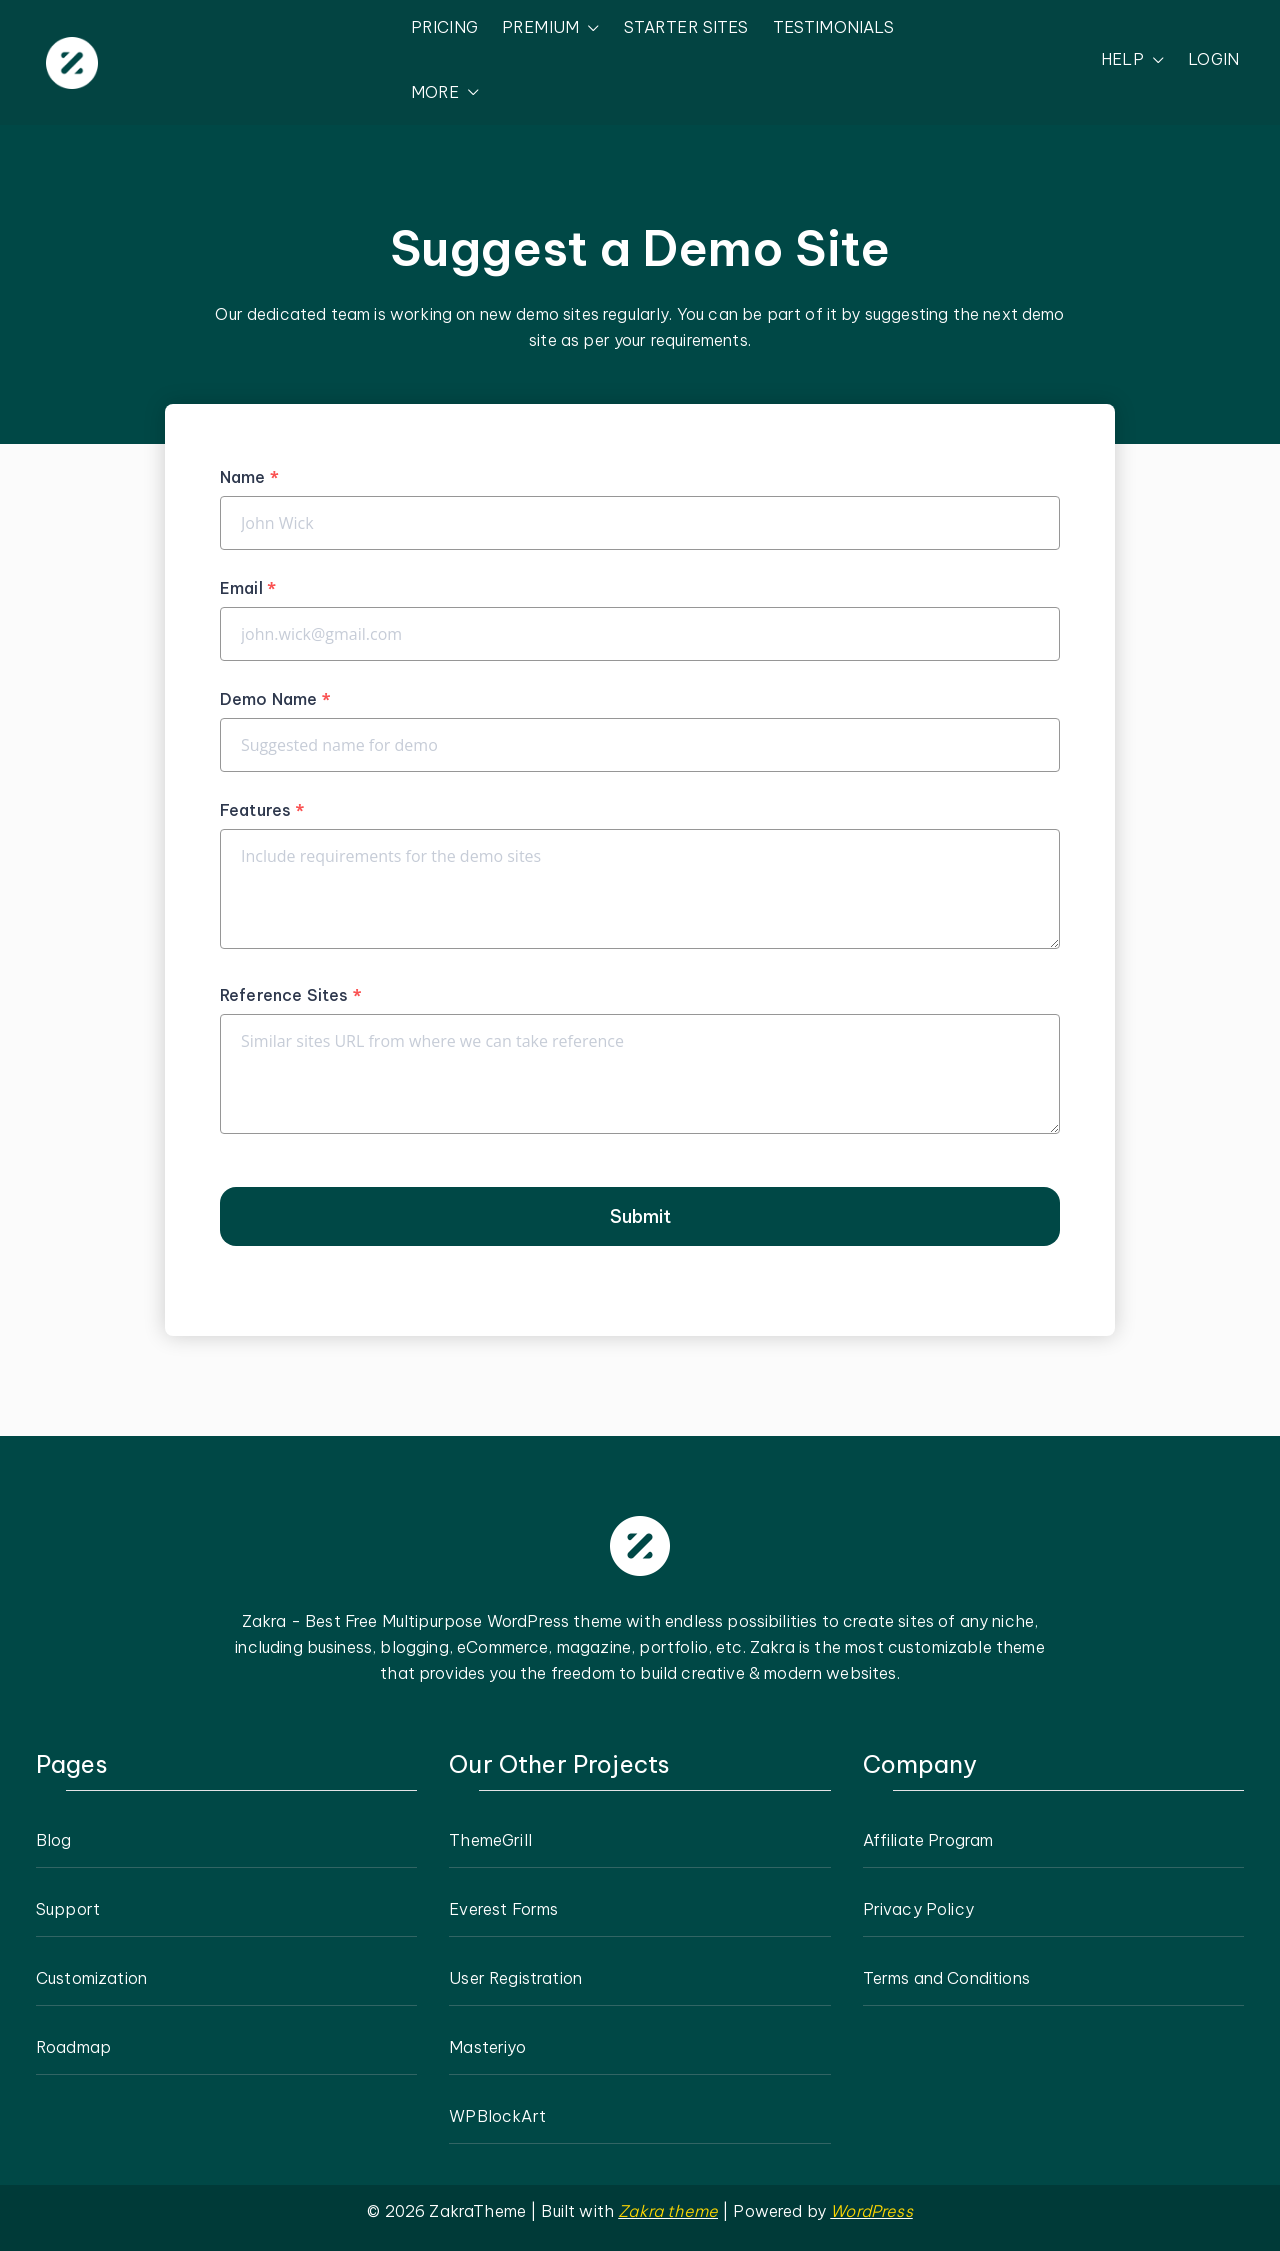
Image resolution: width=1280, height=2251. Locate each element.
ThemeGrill (490, 1840)
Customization (91, 1978)
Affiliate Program (928, 1840)
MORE (445, 93)
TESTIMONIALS (834, 27)
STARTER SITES (686, 27)
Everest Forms (503, 1909)
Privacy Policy (918, 1909)
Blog (54, 1840)
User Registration (515, 1978)
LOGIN (1213, 59)
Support (68, 1909)
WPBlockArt (497, 2116)
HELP (1132, 60)
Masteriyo (487, 2047)
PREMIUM (551, 28)
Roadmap (73, 2047)
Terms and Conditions (946, 1978)
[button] (589, 28)
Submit (640, 1216)
